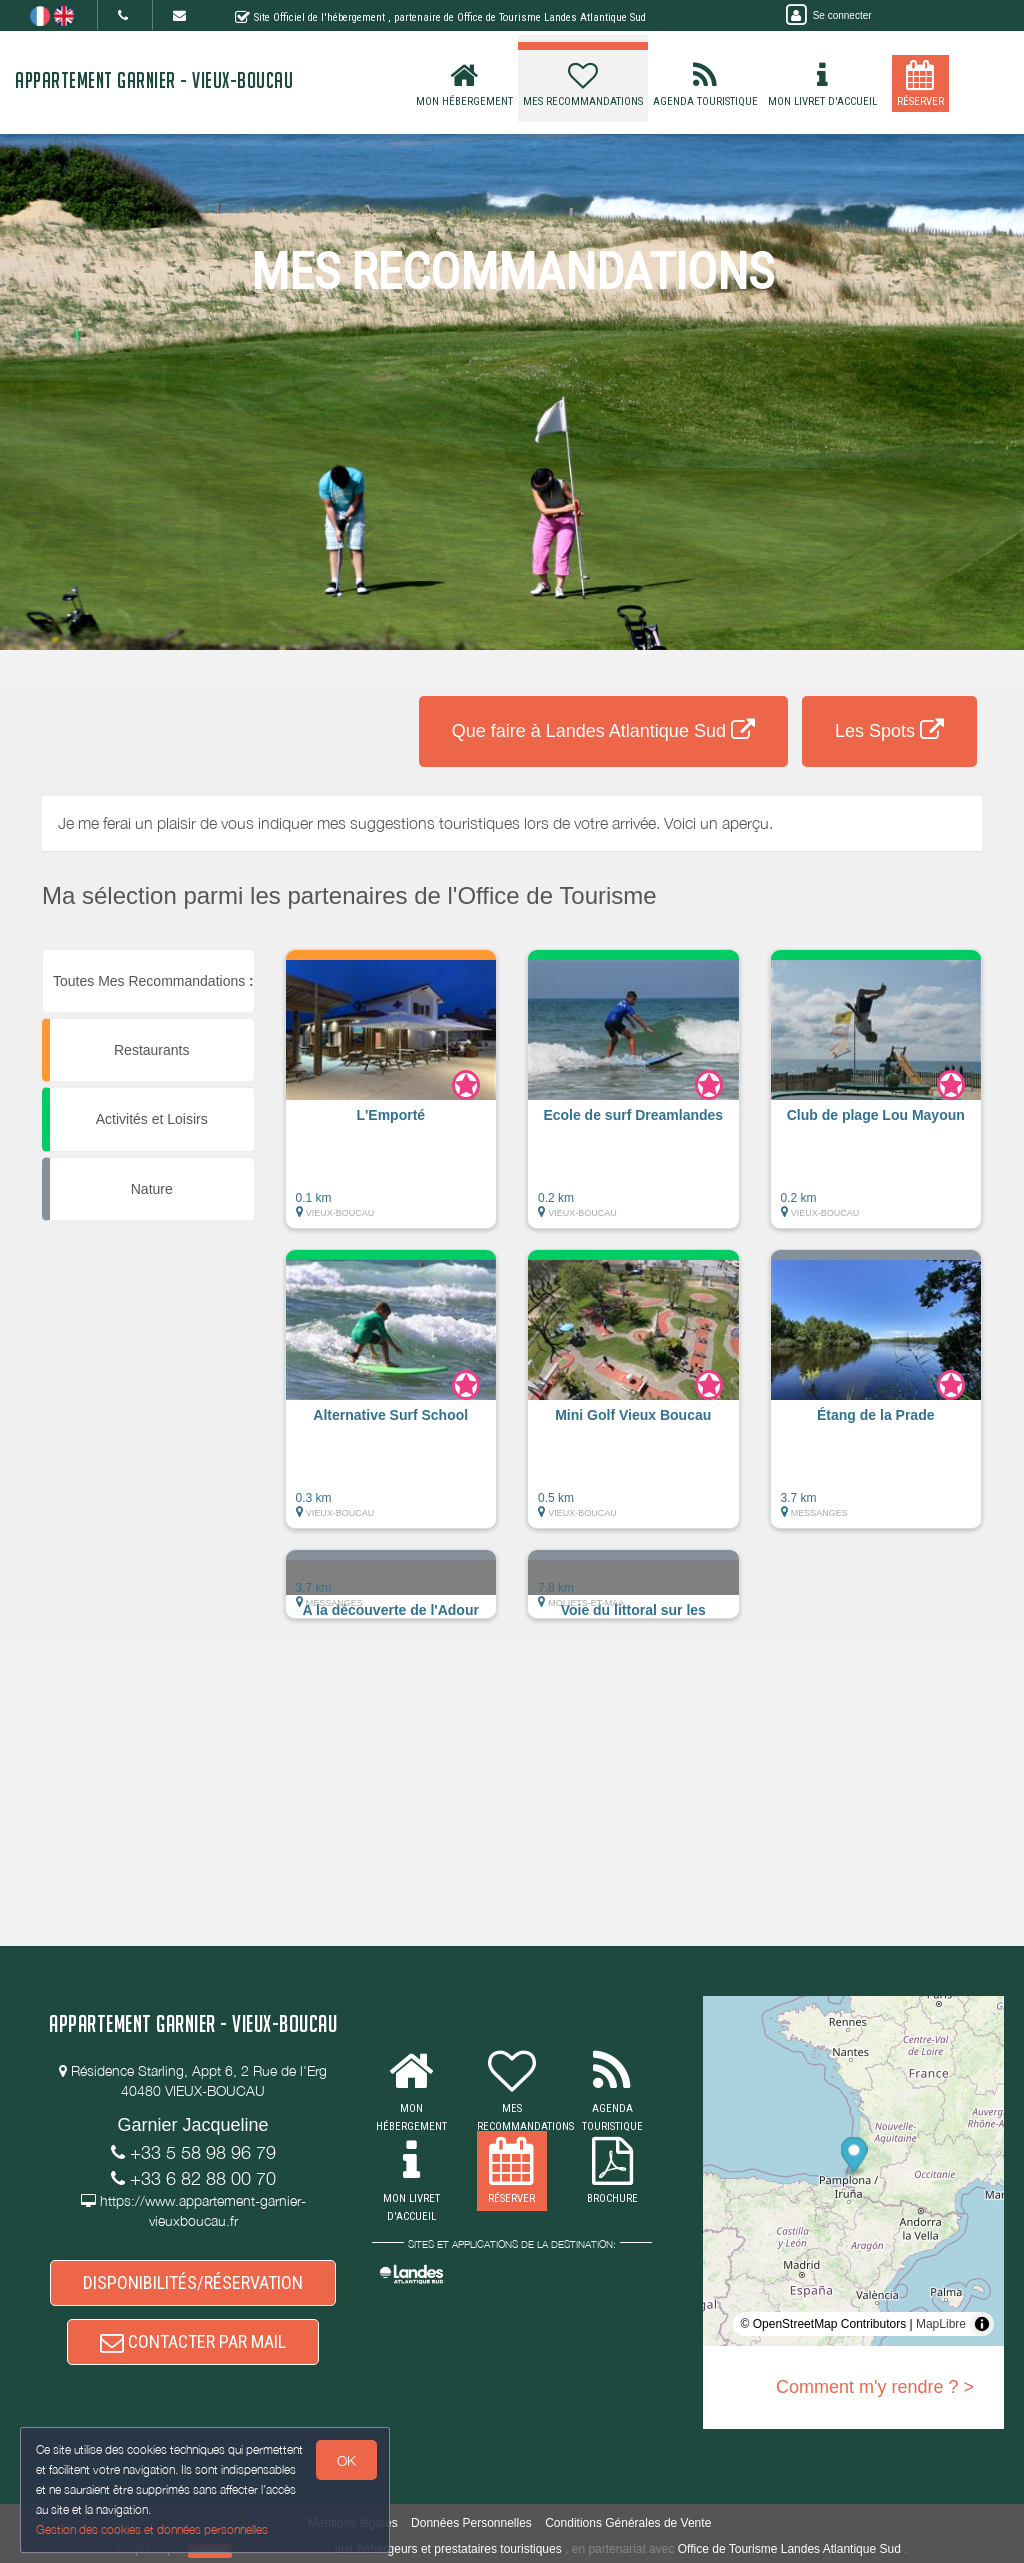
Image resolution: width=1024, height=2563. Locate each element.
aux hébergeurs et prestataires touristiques (447, 2549)
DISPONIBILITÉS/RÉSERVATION (193, 2282)
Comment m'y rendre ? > (875, 2387)
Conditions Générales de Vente (628, 2523)
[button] (391, 1099)
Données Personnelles (471, 2523)
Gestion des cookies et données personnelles (152, 2529)
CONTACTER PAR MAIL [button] (193, 2341)
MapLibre (941, 2324)
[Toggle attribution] (982, 2324)
